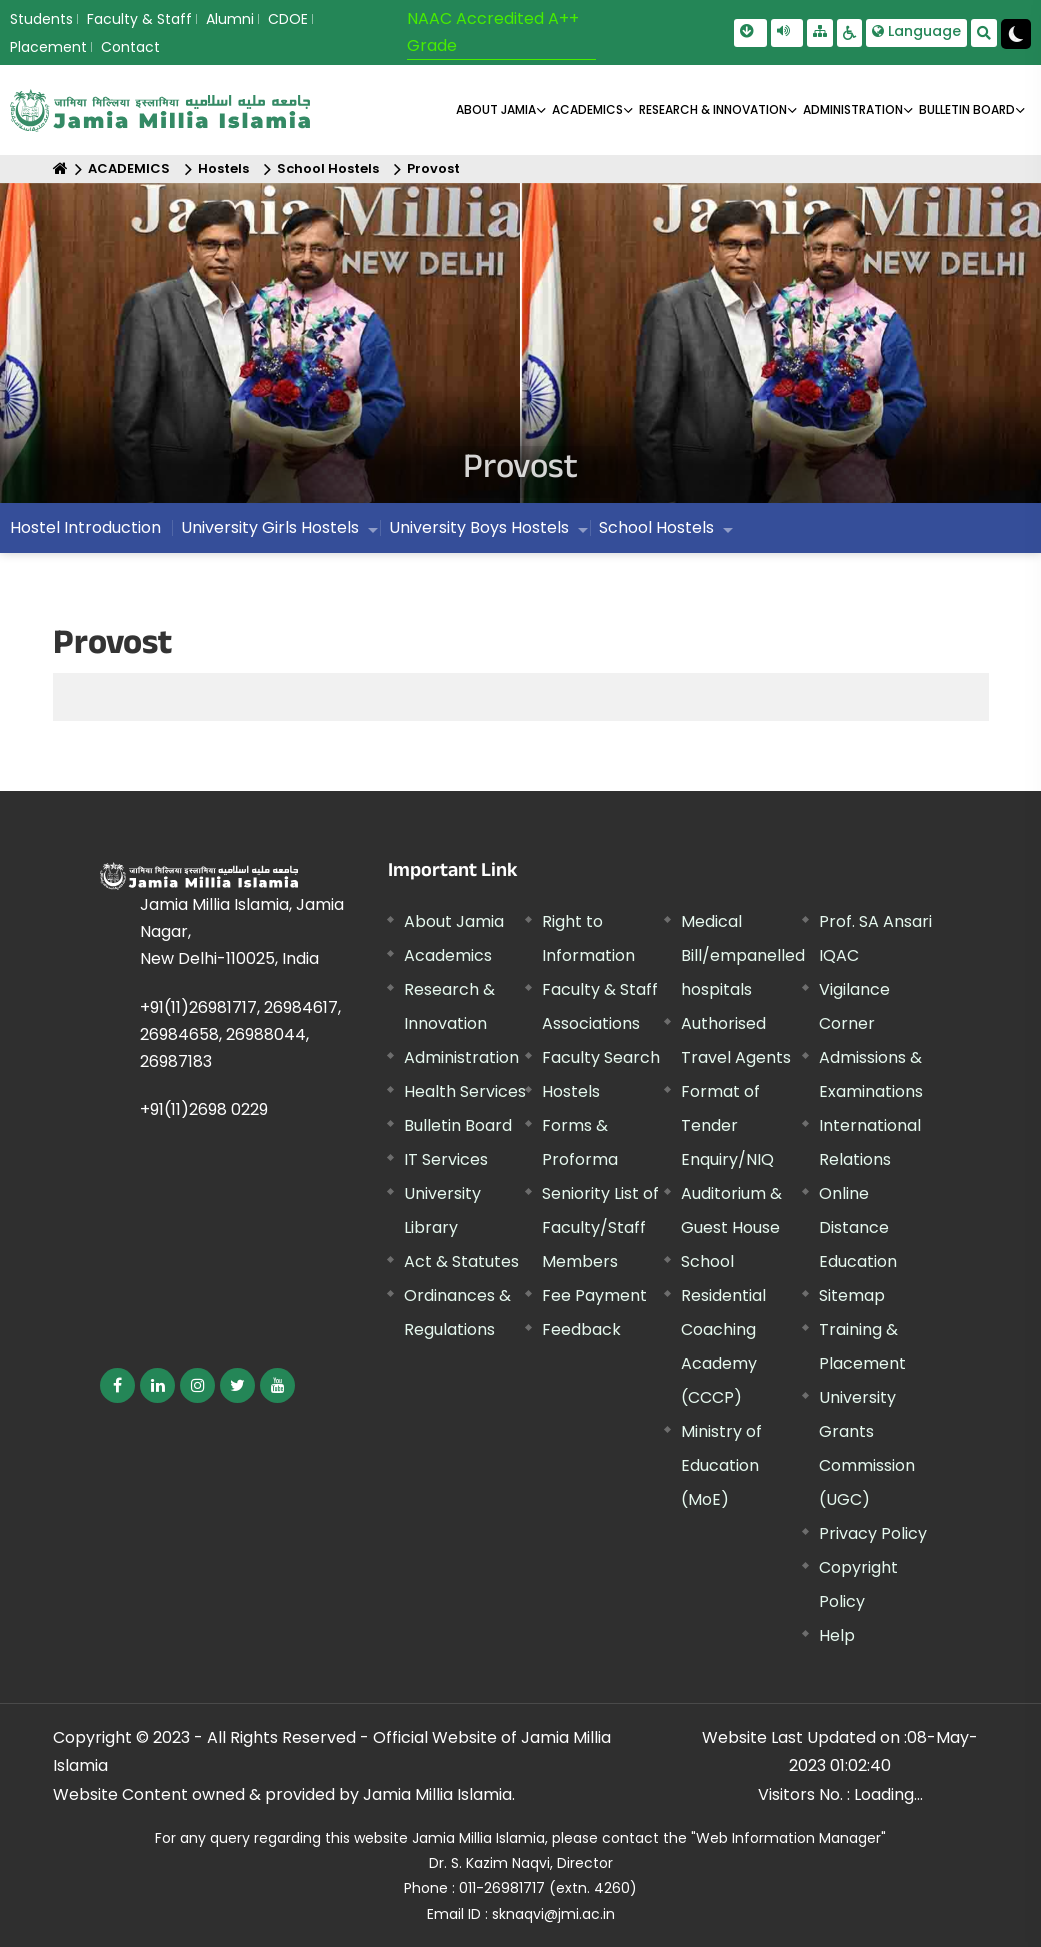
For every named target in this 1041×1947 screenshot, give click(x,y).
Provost (433, 168)
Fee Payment (594, 1295)
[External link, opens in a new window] (117, 1385)
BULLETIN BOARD (967, 109)
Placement (48, 47)
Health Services (465, 1091)
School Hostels (328, 168)
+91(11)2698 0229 (204, 1109)
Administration (461, 1057)
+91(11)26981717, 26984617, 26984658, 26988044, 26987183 (240, 1034)
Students (41, 19)
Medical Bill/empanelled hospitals (743, 955)
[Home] (60, 168)
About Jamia (496, 109)
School (707, 1261)
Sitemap (852, 1295)
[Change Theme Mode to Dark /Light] (1016, 34)
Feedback (581, 1329)
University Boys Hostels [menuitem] (479, 527)
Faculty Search (601, 1057)
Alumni (230, 19)
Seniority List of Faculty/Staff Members (600, 1227)
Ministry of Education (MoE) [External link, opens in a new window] (721, 1465)
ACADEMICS (587, 109)
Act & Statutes (461, 1261)
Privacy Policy (873, 1533)
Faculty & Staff (139, 19)
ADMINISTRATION (853, 109)
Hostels (223, 168)
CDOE (288, 19)
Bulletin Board (458, 1125)
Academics (448, 955)
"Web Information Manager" (788, 1838)
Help (837, 1635)
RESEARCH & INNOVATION (713, 109)
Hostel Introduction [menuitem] (85, 527)
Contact (130, 47)
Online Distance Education (858, 1227)
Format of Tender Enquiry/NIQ (727, 1125)
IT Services (446, 1159)
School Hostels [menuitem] (656, 527)
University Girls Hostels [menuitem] (270, 527)
